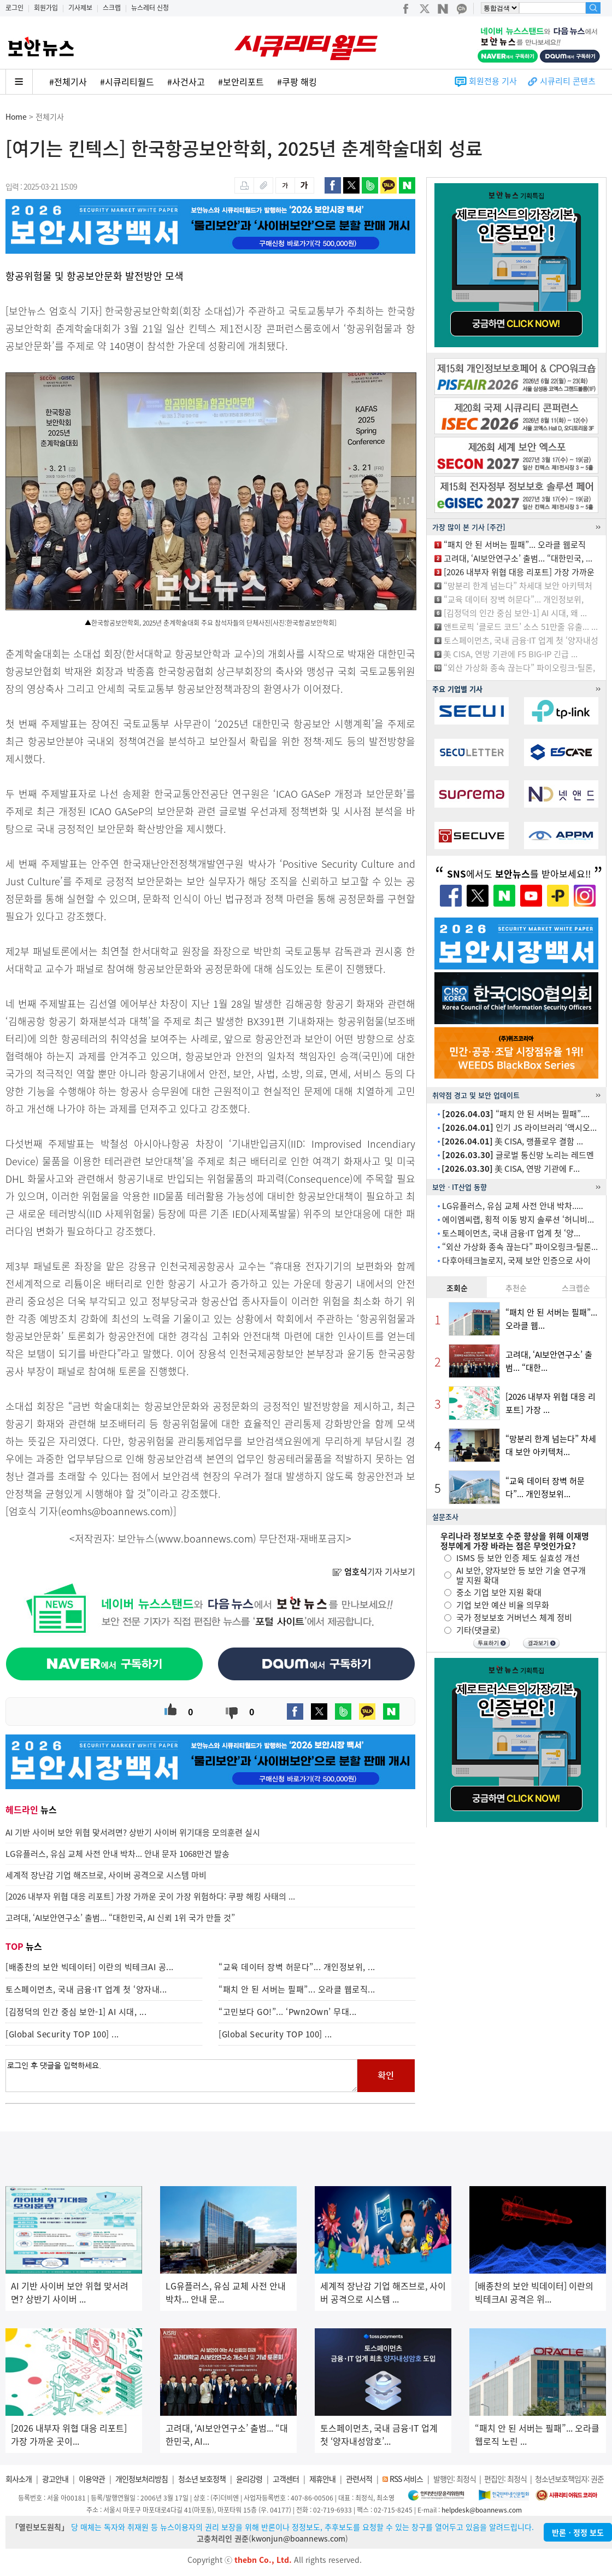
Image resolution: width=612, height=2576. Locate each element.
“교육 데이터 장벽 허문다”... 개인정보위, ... (297, 1967)
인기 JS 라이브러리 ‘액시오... (519, 1127)
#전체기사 (68, 81)
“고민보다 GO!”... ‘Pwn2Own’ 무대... (288, 2012)
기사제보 (80, 8)
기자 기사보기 (373, 1572)
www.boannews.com (205, 1538)
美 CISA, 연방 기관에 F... (511, 1169)
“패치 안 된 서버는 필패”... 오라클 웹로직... (297, 1989)
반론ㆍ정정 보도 (578, 2532)
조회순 (457, 1287)
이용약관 (92, 2478)
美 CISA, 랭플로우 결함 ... (512, 1141)
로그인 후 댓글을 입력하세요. (181, 2075)
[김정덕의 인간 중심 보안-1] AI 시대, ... (75, 2012)
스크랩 (112, 8)
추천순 (516, 1287)
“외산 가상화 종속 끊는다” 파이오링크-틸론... (520, 1247)
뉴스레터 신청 (150, 8)
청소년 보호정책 (202, 2478)
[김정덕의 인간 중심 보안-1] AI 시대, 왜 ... (515, 613)
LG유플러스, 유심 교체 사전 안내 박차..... (512, 1206)
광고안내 (55, 2478)
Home (16, 116)
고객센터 (286, 2478)
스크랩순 (576, 1287)
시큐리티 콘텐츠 (568, 81)
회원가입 (46, 8)
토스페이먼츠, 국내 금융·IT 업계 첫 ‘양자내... (86, 1989)
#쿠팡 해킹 (297, 81)
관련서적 (359, 2478)
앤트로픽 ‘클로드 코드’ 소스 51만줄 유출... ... (521, 627)
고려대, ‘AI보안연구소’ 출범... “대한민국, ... (518, 558)
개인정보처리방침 (141, 2478)
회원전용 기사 (493, 81)
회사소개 (18, 2478)
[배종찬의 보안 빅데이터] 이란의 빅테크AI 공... (89, 1967)
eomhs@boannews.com (115, 1511)
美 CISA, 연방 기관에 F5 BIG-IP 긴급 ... (510, 654)
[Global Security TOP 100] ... (62, 2034)
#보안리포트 (241, 81)
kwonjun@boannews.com (298, 2538)
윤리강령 (249, 2478)
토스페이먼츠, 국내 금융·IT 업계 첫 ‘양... (511, 1233)
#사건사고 (186, 81)
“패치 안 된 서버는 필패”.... (516, 1114)
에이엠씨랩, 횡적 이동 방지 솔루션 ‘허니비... (518, 1219)
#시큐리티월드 (127, 81)
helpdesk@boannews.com (482, 2510)
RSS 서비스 (406, 2478)
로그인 (14, 8)
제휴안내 (322, 2478)
